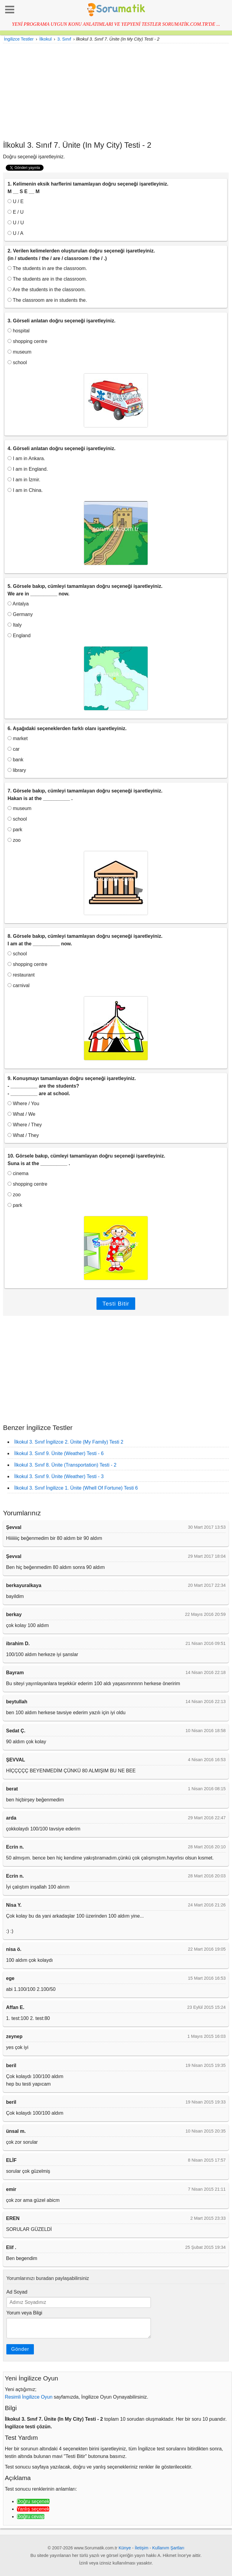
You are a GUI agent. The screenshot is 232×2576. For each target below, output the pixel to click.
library (17, 770)
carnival (19, 985)
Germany (20, 614)
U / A (15, 233)
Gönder (20, 2349)
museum (19, 351)
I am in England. (28, 469)
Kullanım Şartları (168, 2547)
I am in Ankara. (26, 458)
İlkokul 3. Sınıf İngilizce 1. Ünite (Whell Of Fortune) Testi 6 (76, 1488)
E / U (16, 212)
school (17, 362)
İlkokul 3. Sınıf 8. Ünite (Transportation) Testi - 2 (65, 1465)
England (19, 635)
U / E (16, 201)
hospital (19, 330)
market (18, 738)
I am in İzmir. (24, 479)
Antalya (18, 603)
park (15, 829)
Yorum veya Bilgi (24, 2312)
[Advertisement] (116, 91)
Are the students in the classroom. (47, 289)
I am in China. (25, 490)
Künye (125, 2547)
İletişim (142, 2547)
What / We (21, 1114)
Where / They (25, 1124)
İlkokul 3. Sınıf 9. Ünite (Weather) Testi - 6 (59, 1453)
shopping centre (27, 341)
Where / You (23, 1103)
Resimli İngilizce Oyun (28, 2397)
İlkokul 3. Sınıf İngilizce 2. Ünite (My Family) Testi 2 (68, 1441)
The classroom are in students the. (47, 300)
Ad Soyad (16, 2291)
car (14, 749)
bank (15, 759)
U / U (16, 222)
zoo (14, 840)
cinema (18, 1173)
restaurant (21, 974)
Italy (15, 625)
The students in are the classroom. (47, 268)
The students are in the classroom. (47, 279)
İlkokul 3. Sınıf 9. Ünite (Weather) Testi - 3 (59, 1476)
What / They (23, 1135)
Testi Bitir (116, 1303)
